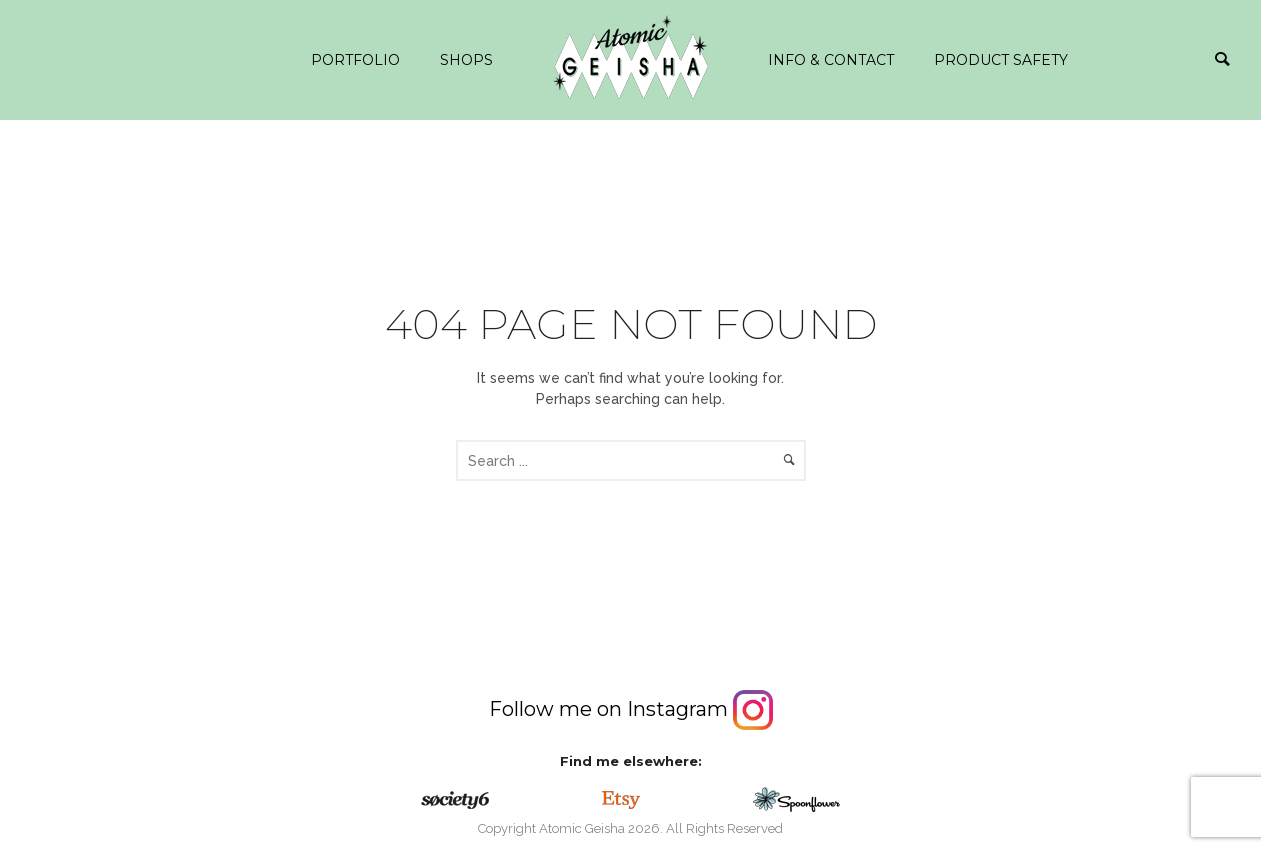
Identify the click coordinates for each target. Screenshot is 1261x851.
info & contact (831, 60)
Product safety (1001, 60)
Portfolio (355, 60)
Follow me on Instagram (631, 709)
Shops (466, 60)
